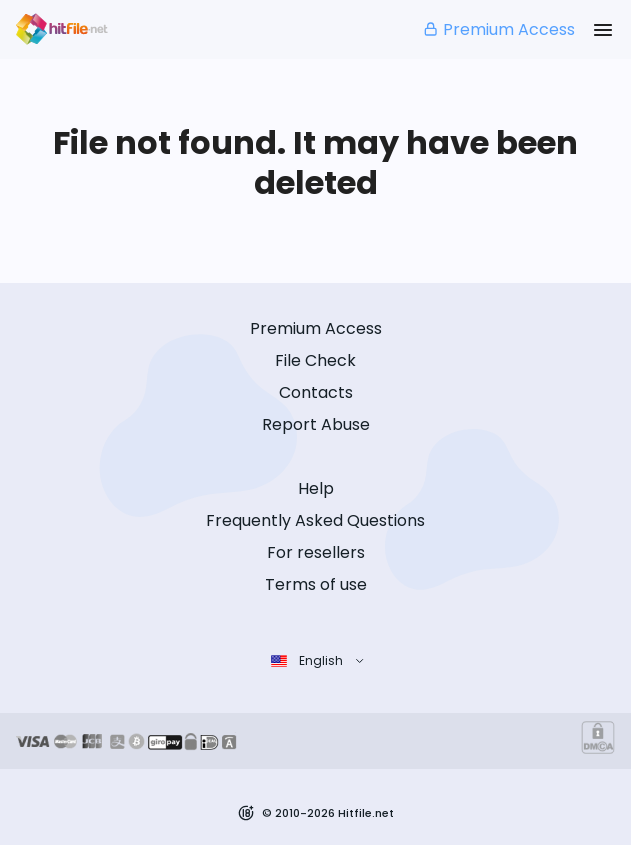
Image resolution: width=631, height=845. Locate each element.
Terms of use (316, 584)
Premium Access (498, 29)
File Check (315, 360)
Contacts (316, 392)
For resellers (316, 552)
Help (316, 488)
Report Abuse (316, 424)
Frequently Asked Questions (315, 520)
